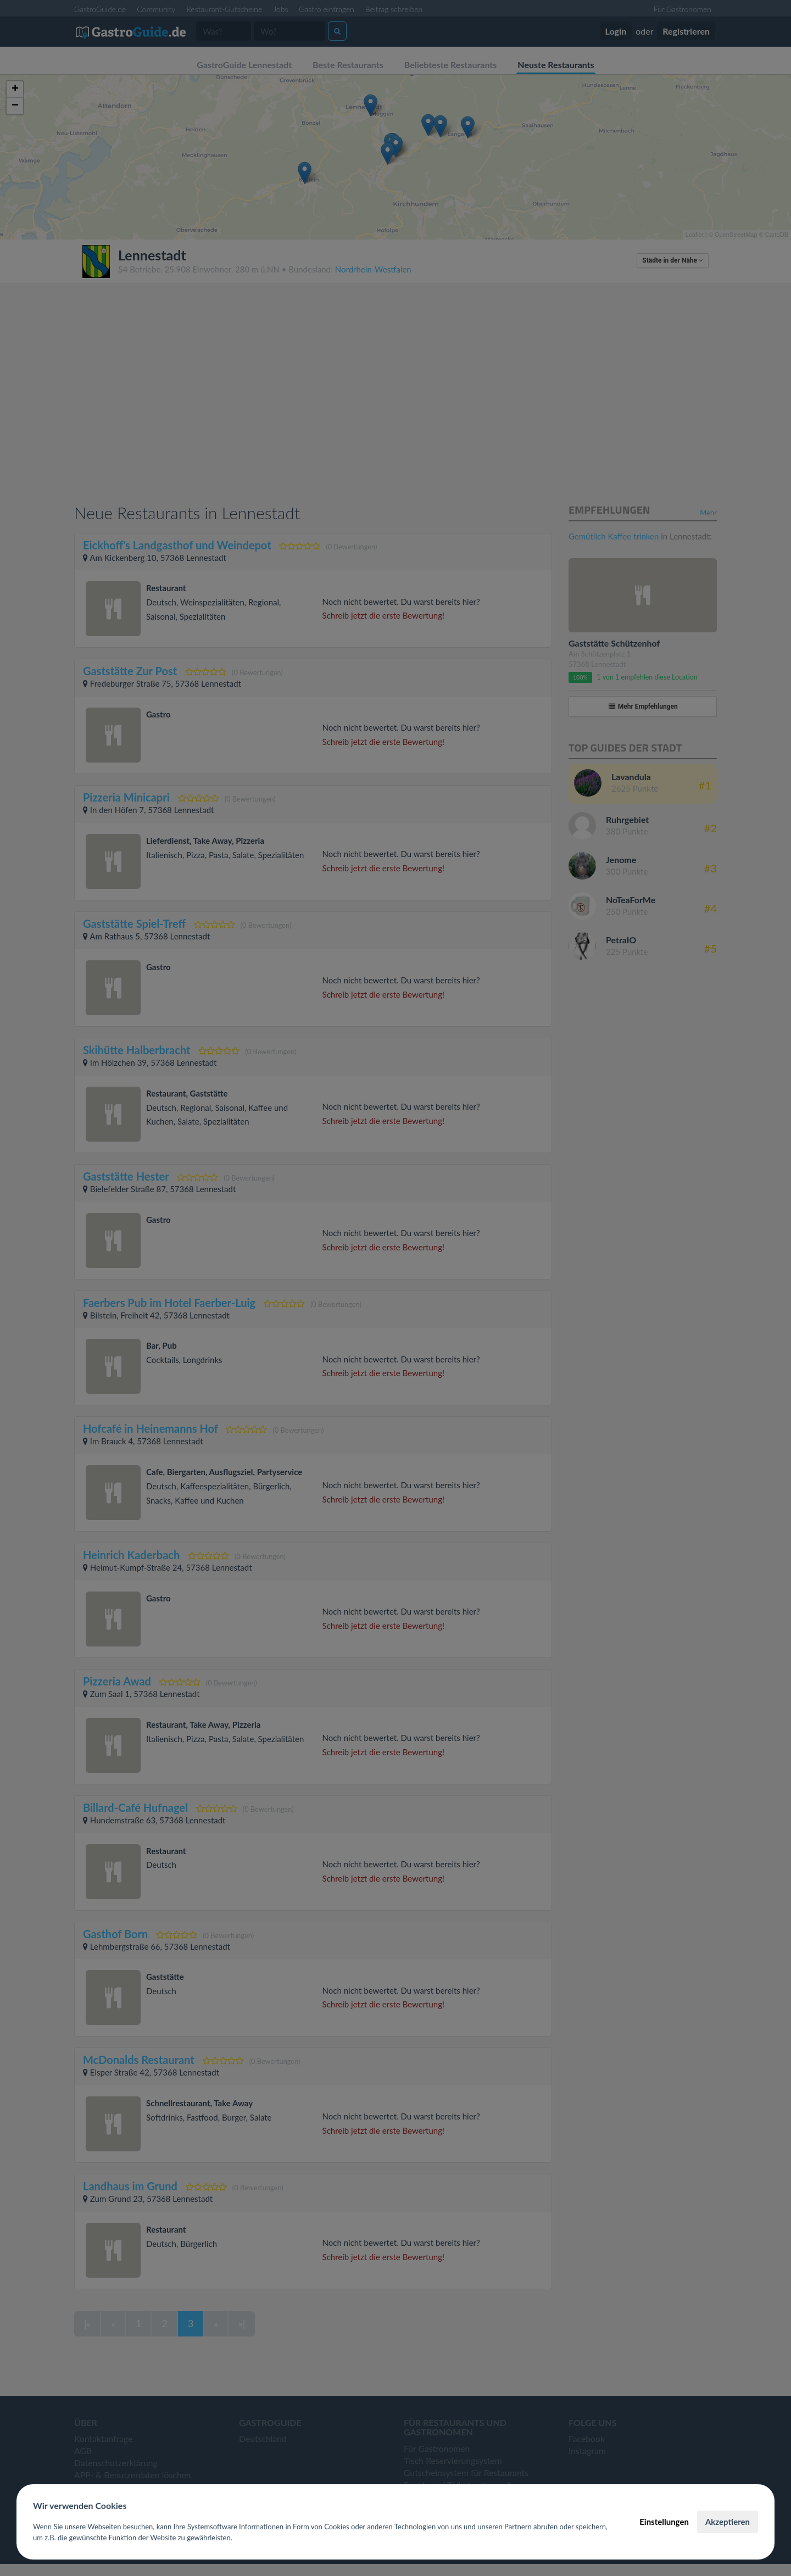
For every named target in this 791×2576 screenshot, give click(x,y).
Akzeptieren (727, 2522)
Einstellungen (664, 2522)
